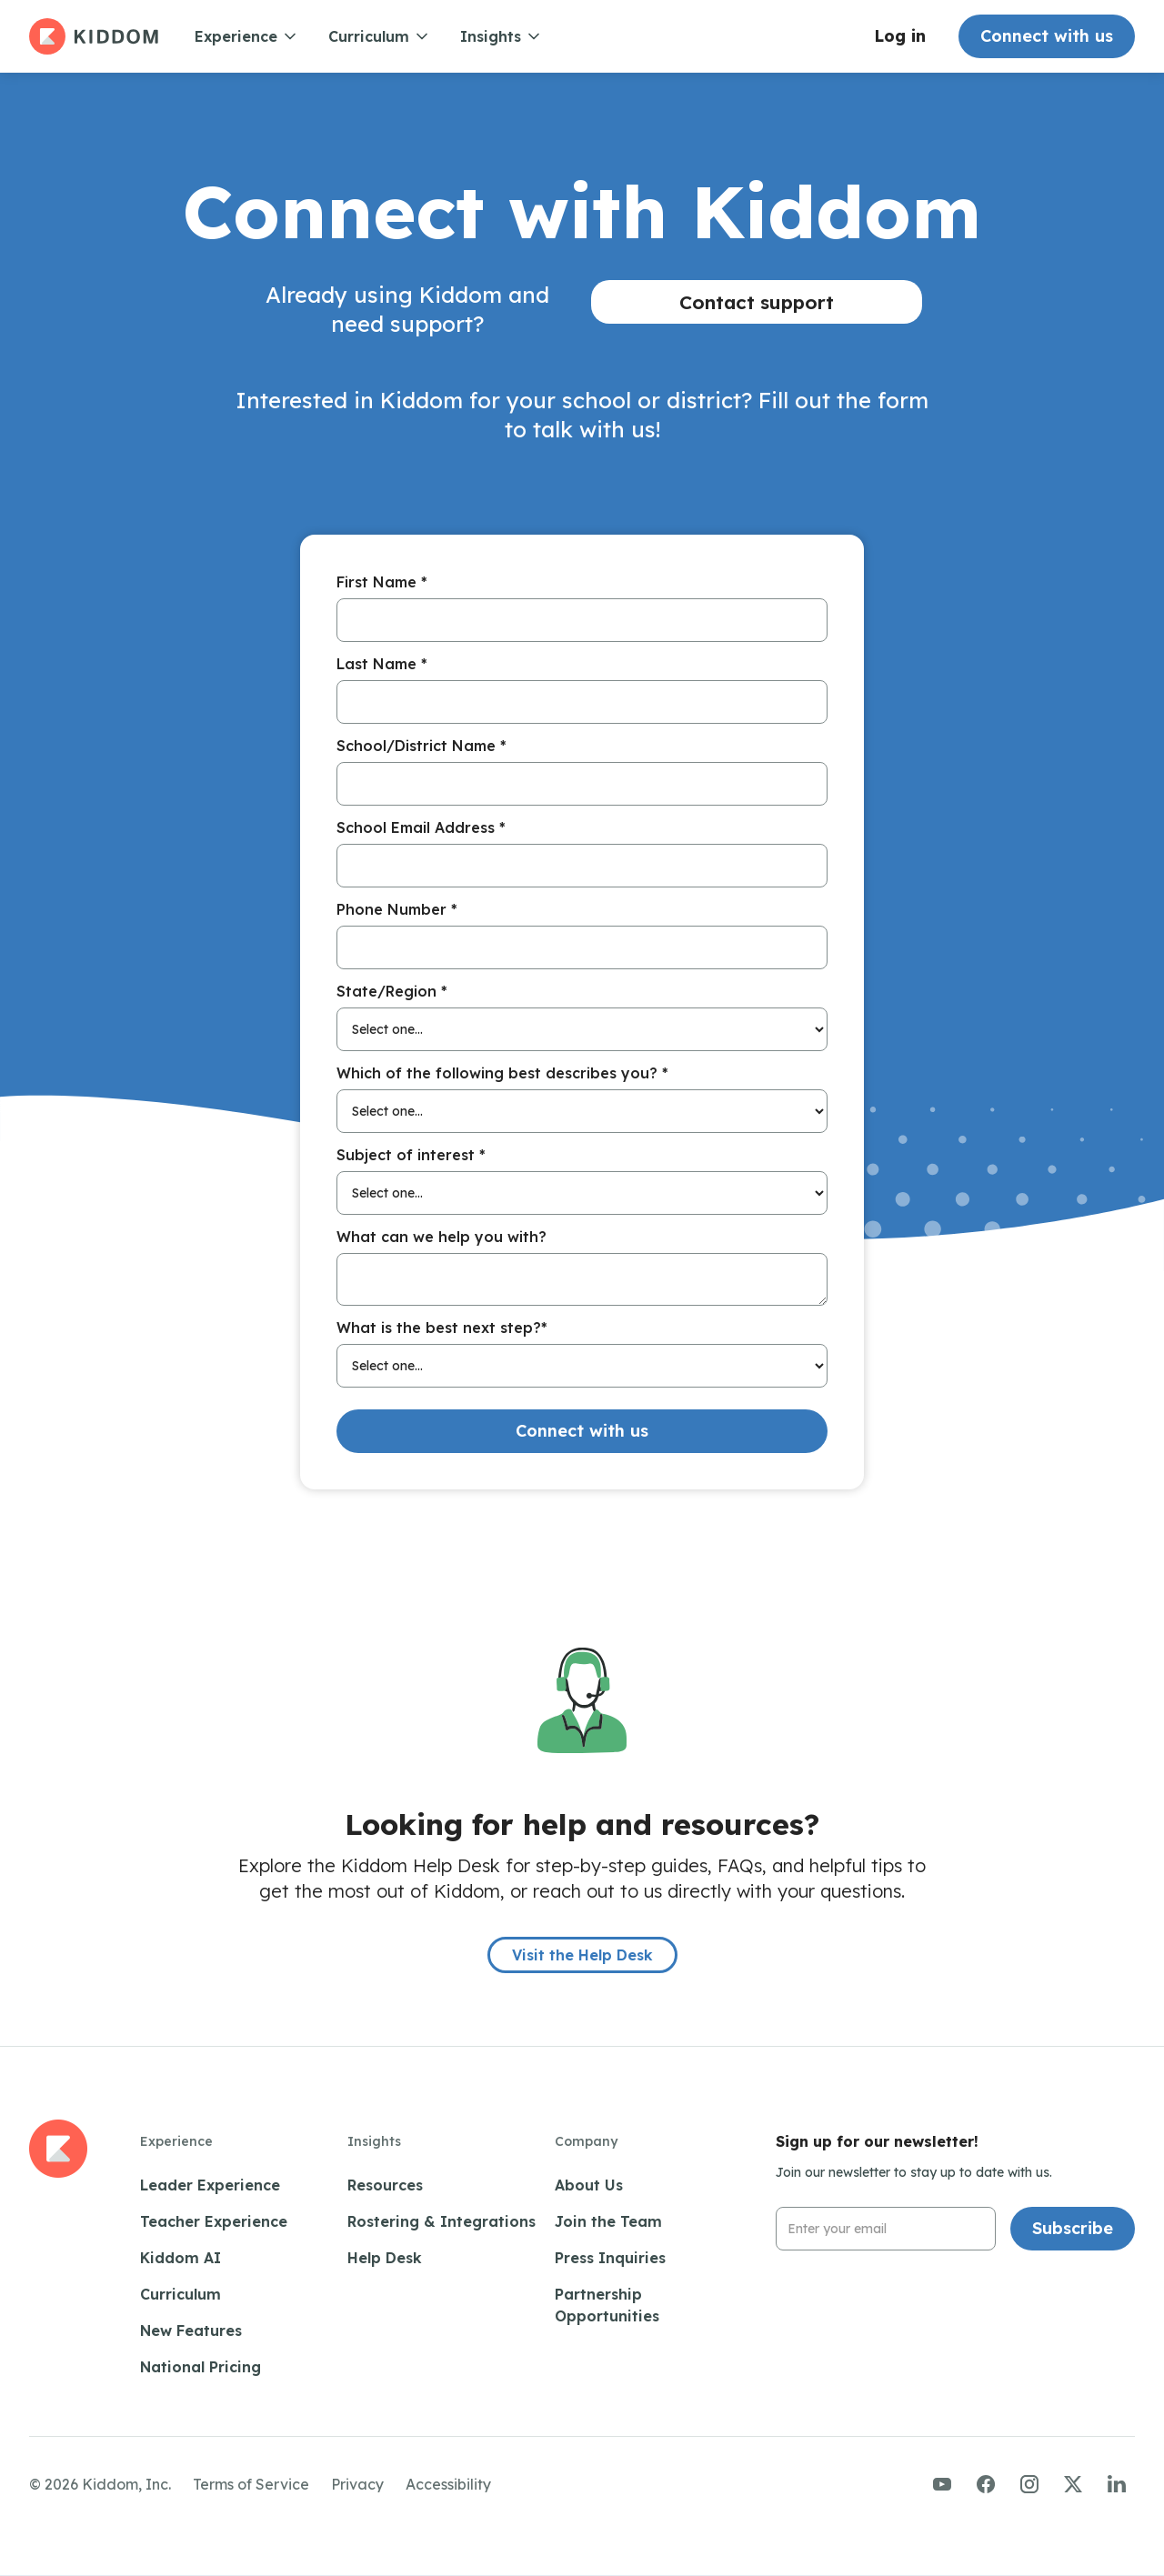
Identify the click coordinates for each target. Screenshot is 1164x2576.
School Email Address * (421, 827)
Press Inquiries (610, 2258)
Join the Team (608, 2221)
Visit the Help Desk (582, 1955)
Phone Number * (396, 909)
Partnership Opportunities (607, 2305)
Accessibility (448, 2484)
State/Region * (391, 991)
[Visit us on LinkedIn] (1117, 2484)
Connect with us (1046, 35)
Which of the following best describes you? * (502, 1073)
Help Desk (384, 2258)
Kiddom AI (180, 2258)
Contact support (756, 302)
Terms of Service (251, 2484)
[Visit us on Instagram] (1029, 2484)
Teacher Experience (213, 2221)
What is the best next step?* (441, 1327)
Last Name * (381, 664)
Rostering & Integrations (441, 2221)
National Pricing (200, 2367)
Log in (900, 35)
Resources (385, 2185)
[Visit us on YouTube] (942, 2484)
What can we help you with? (441, 1237)
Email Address (827, 2207)
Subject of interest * (411, 1155)
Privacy (357, 2484)
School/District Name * (421, 746)
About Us (589, 2185)
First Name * (381, 582)
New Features (191, 2330)
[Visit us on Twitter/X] (1073, 2484)
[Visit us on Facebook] (986, 2484)
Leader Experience (210, 2185)
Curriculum (180, 2294)
